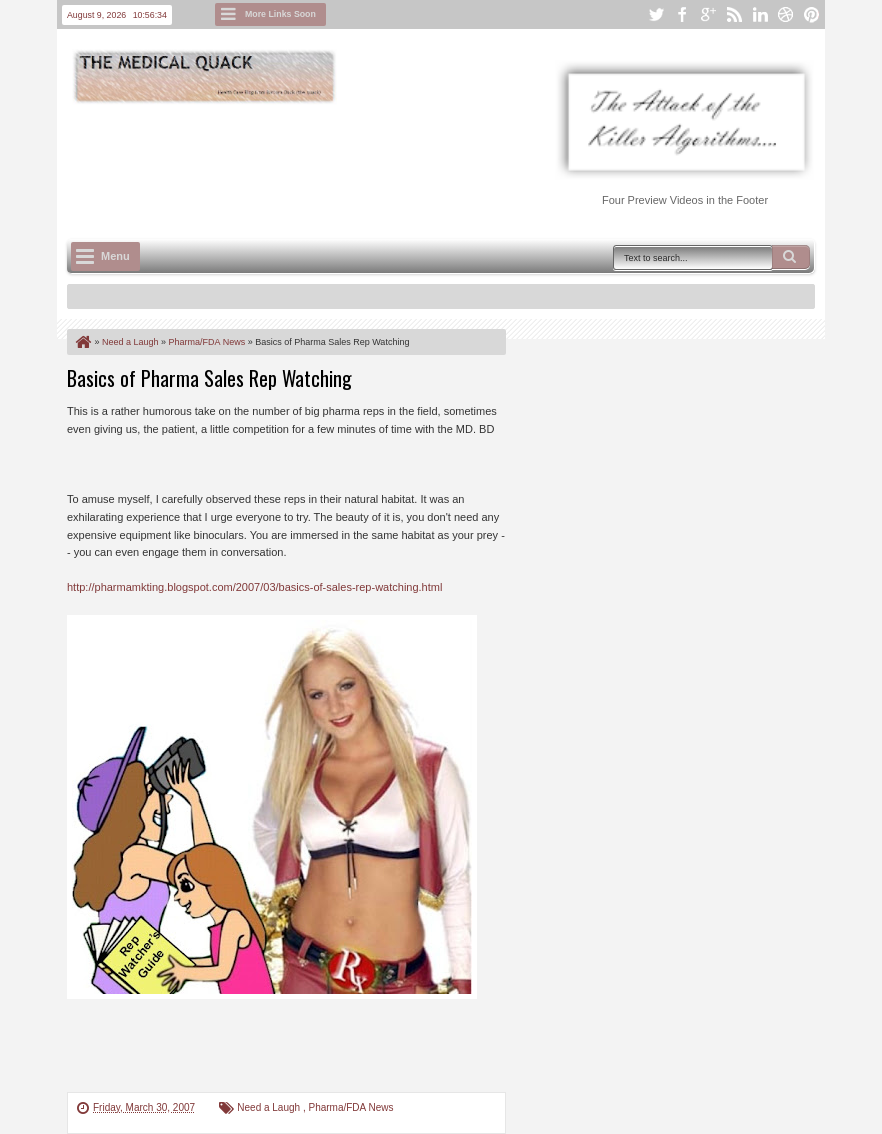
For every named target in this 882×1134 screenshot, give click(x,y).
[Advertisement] (431, 161)
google (708, 14)
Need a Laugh (270, 1107)
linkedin (760, 14)
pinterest (812, 14)
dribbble (786, 14)
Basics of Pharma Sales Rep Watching (209, 378)
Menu (115, 256)
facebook (682, 14)
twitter (656, 14)
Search (791, 257)
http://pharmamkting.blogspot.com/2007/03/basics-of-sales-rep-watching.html (254, 587)
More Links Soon (280, 14)
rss (734, 14)
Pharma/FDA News (350, 1107)
